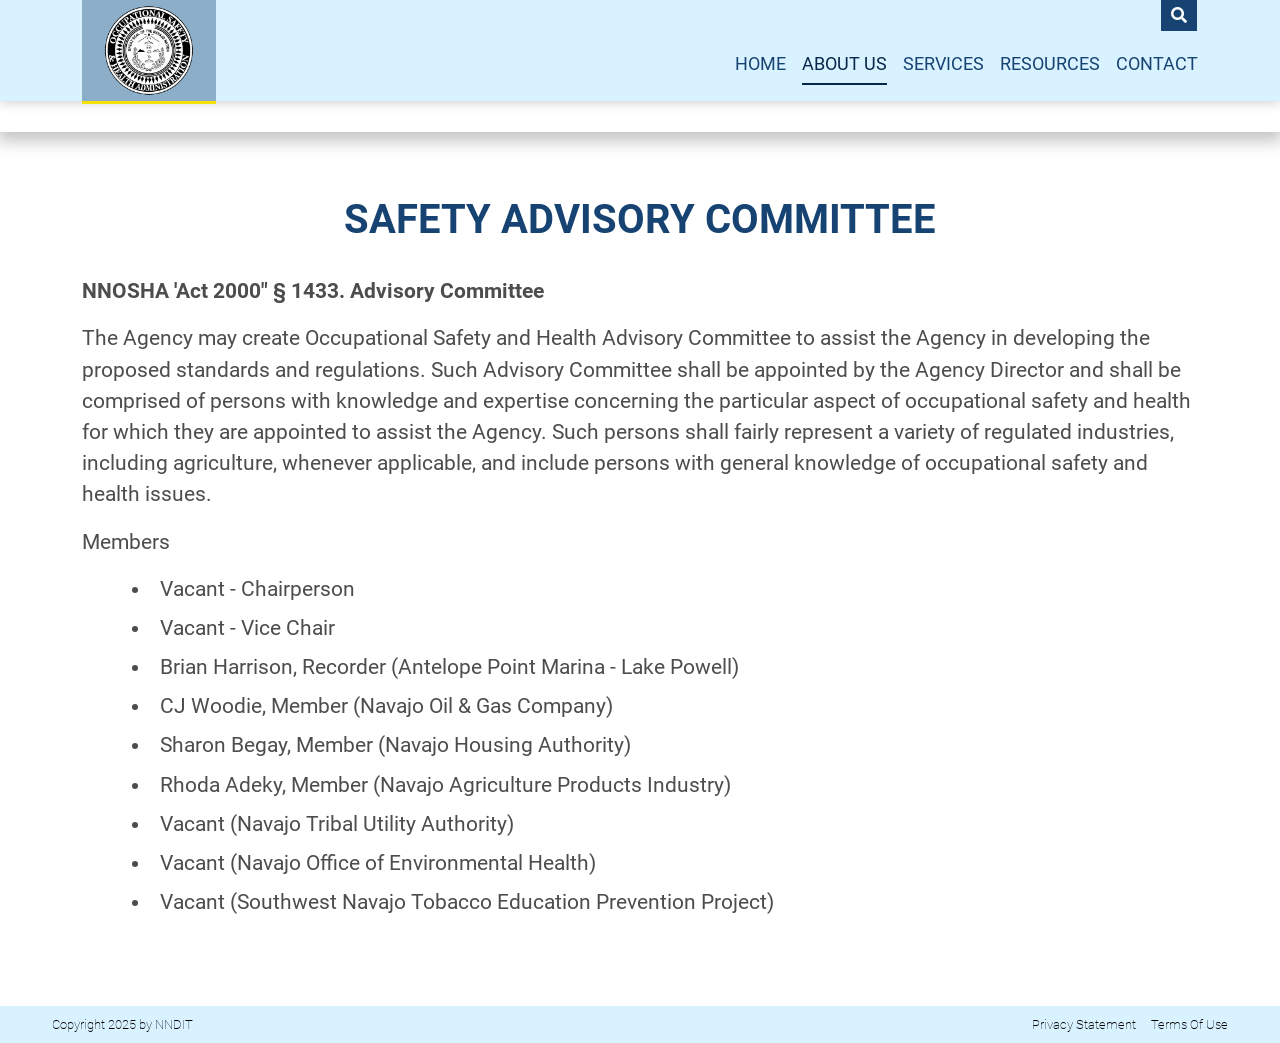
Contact (1157, 64)
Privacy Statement (1084, 1024)
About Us (844, 64)
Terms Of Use (1189, 1024)
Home (760, 64)
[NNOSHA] (149, 50)
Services (943, 64)
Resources (1050, 64)
